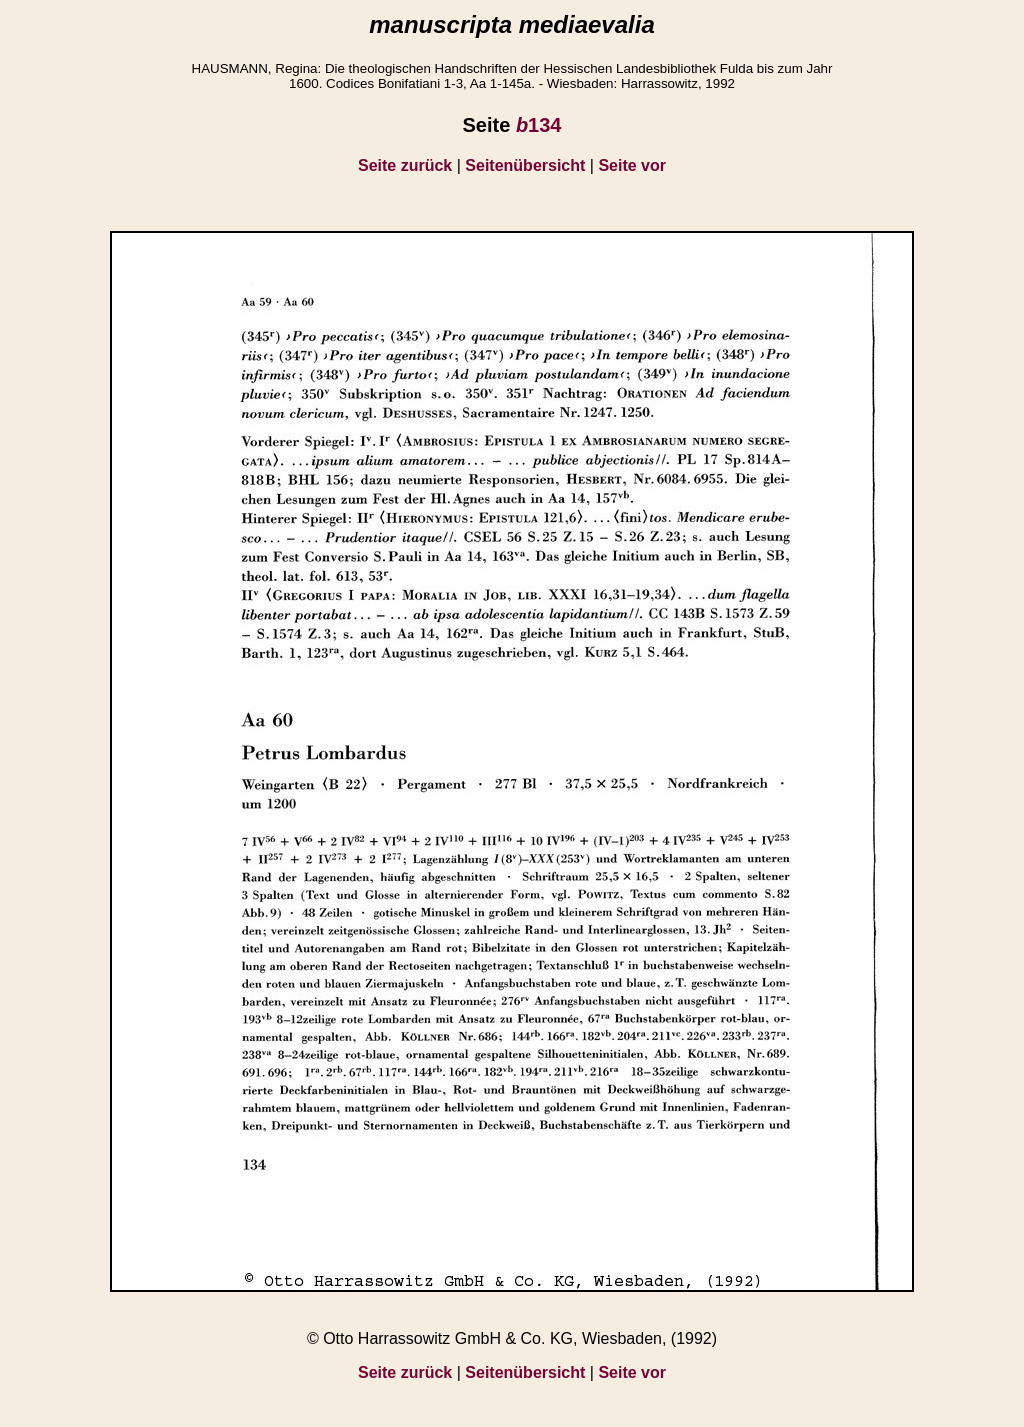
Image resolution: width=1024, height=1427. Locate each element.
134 (539, 125)
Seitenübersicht (525, 165)
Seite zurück (405, 165)
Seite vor (632, 165)
